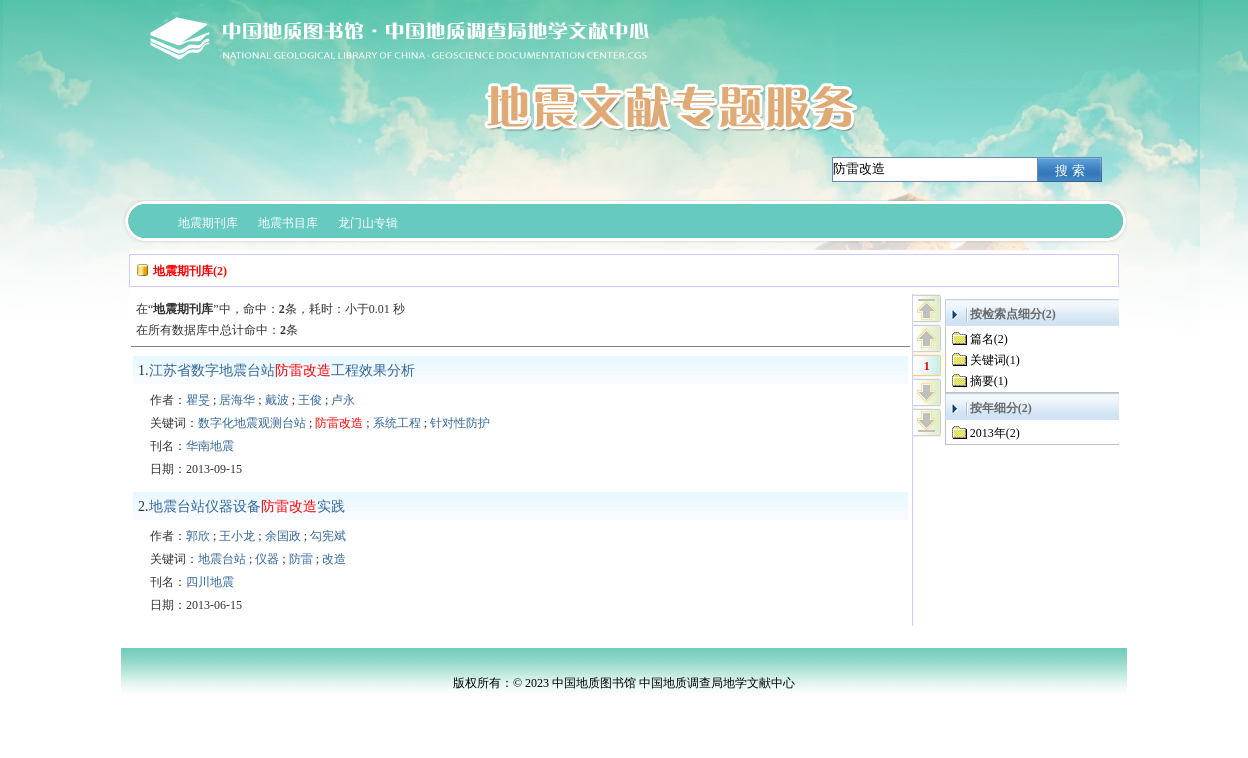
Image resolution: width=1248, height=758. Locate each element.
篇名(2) (989, 339)
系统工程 (397, 423)
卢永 (343, 400)
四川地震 (210, 582)
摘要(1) (989, 381)
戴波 (277, 400)
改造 (334, 559)
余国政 (283, 536)
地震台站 (222, 559)
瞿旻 (198, 400)
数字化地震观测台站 (252, 423)
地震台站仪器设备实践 (247, 506)
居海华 (237, 400)
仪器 (267, 559)
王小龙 (237, 536)
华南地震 (210, 446)
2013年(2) (995, 433)
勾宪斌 (328, 536)
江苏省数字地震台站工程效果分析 (282, 370)
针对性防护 (460, 423)
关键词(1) (995, 360)
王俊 (310, 400)
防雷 (301, 559)
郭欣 (198, 536)
